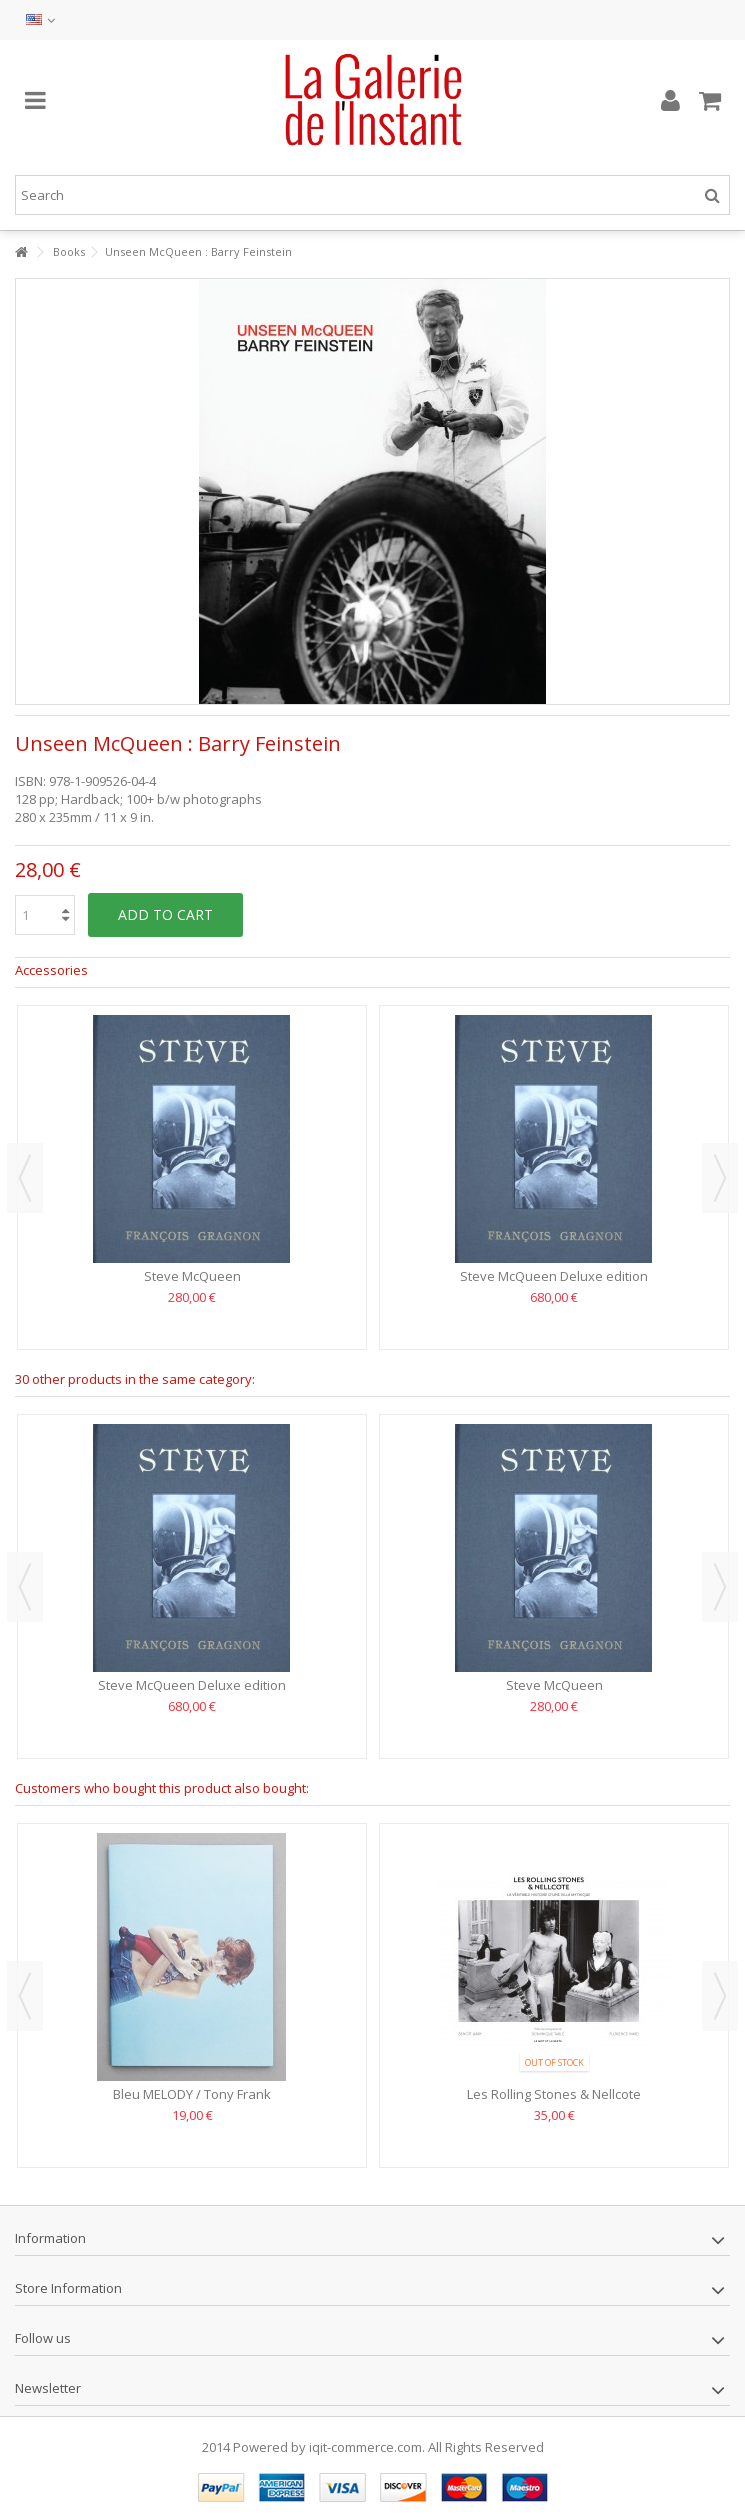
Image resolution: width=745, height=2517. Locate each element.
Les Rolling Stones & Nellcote (554, 2094)
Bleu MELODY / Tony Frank (192, 2094)
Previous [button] (25, 1178)
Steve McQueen (192, 1276)
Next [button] (720, 1178)
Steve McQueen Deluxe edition (554, 1276)
